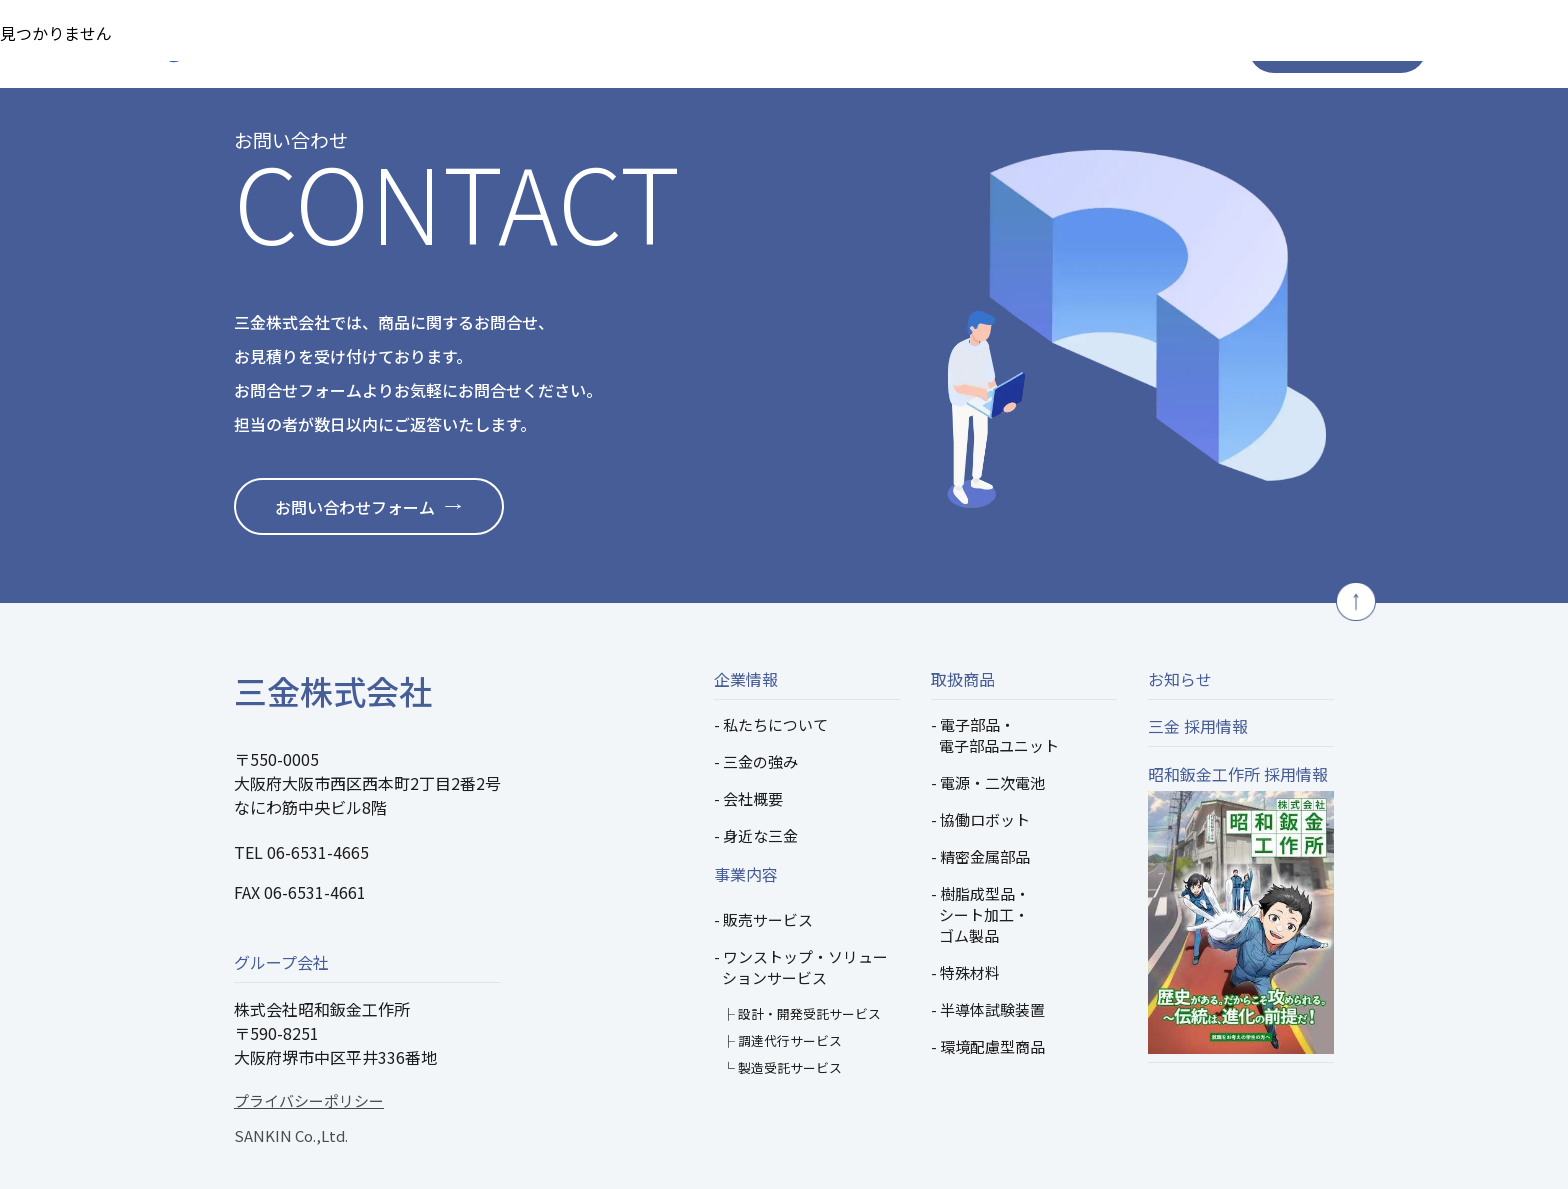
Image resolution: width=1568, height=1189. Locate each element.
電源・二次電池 (992, 782)
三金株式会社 (333, 691)
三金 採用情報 (1198, 726)
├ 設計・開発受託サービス (801, 1013)
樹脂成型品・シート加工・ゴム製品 (984, 914)
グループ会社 (281, 962)
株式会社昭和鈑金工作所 (322, 1009)
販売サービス (768, 919)
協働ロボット (985, 819)
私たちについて (775, 724)
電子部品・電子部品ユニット (999, 735)
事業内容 (746, 874)
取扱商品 (963, 679)
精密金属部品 (985, 856)
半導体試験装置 (992, 1009)
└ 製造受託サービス (782, 1067)
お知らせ (1180, 679)
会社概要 (753, 798)
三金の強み (760, 761)
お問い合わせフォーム (355, 507)
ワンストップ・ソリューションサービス (805, 967)
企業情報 (746, 679)
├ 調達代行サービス (782, 1040)
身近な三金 (760, 835)
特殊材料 (970, 972)
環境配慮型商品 (992, 1046)
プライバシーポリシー (309, 1100)
